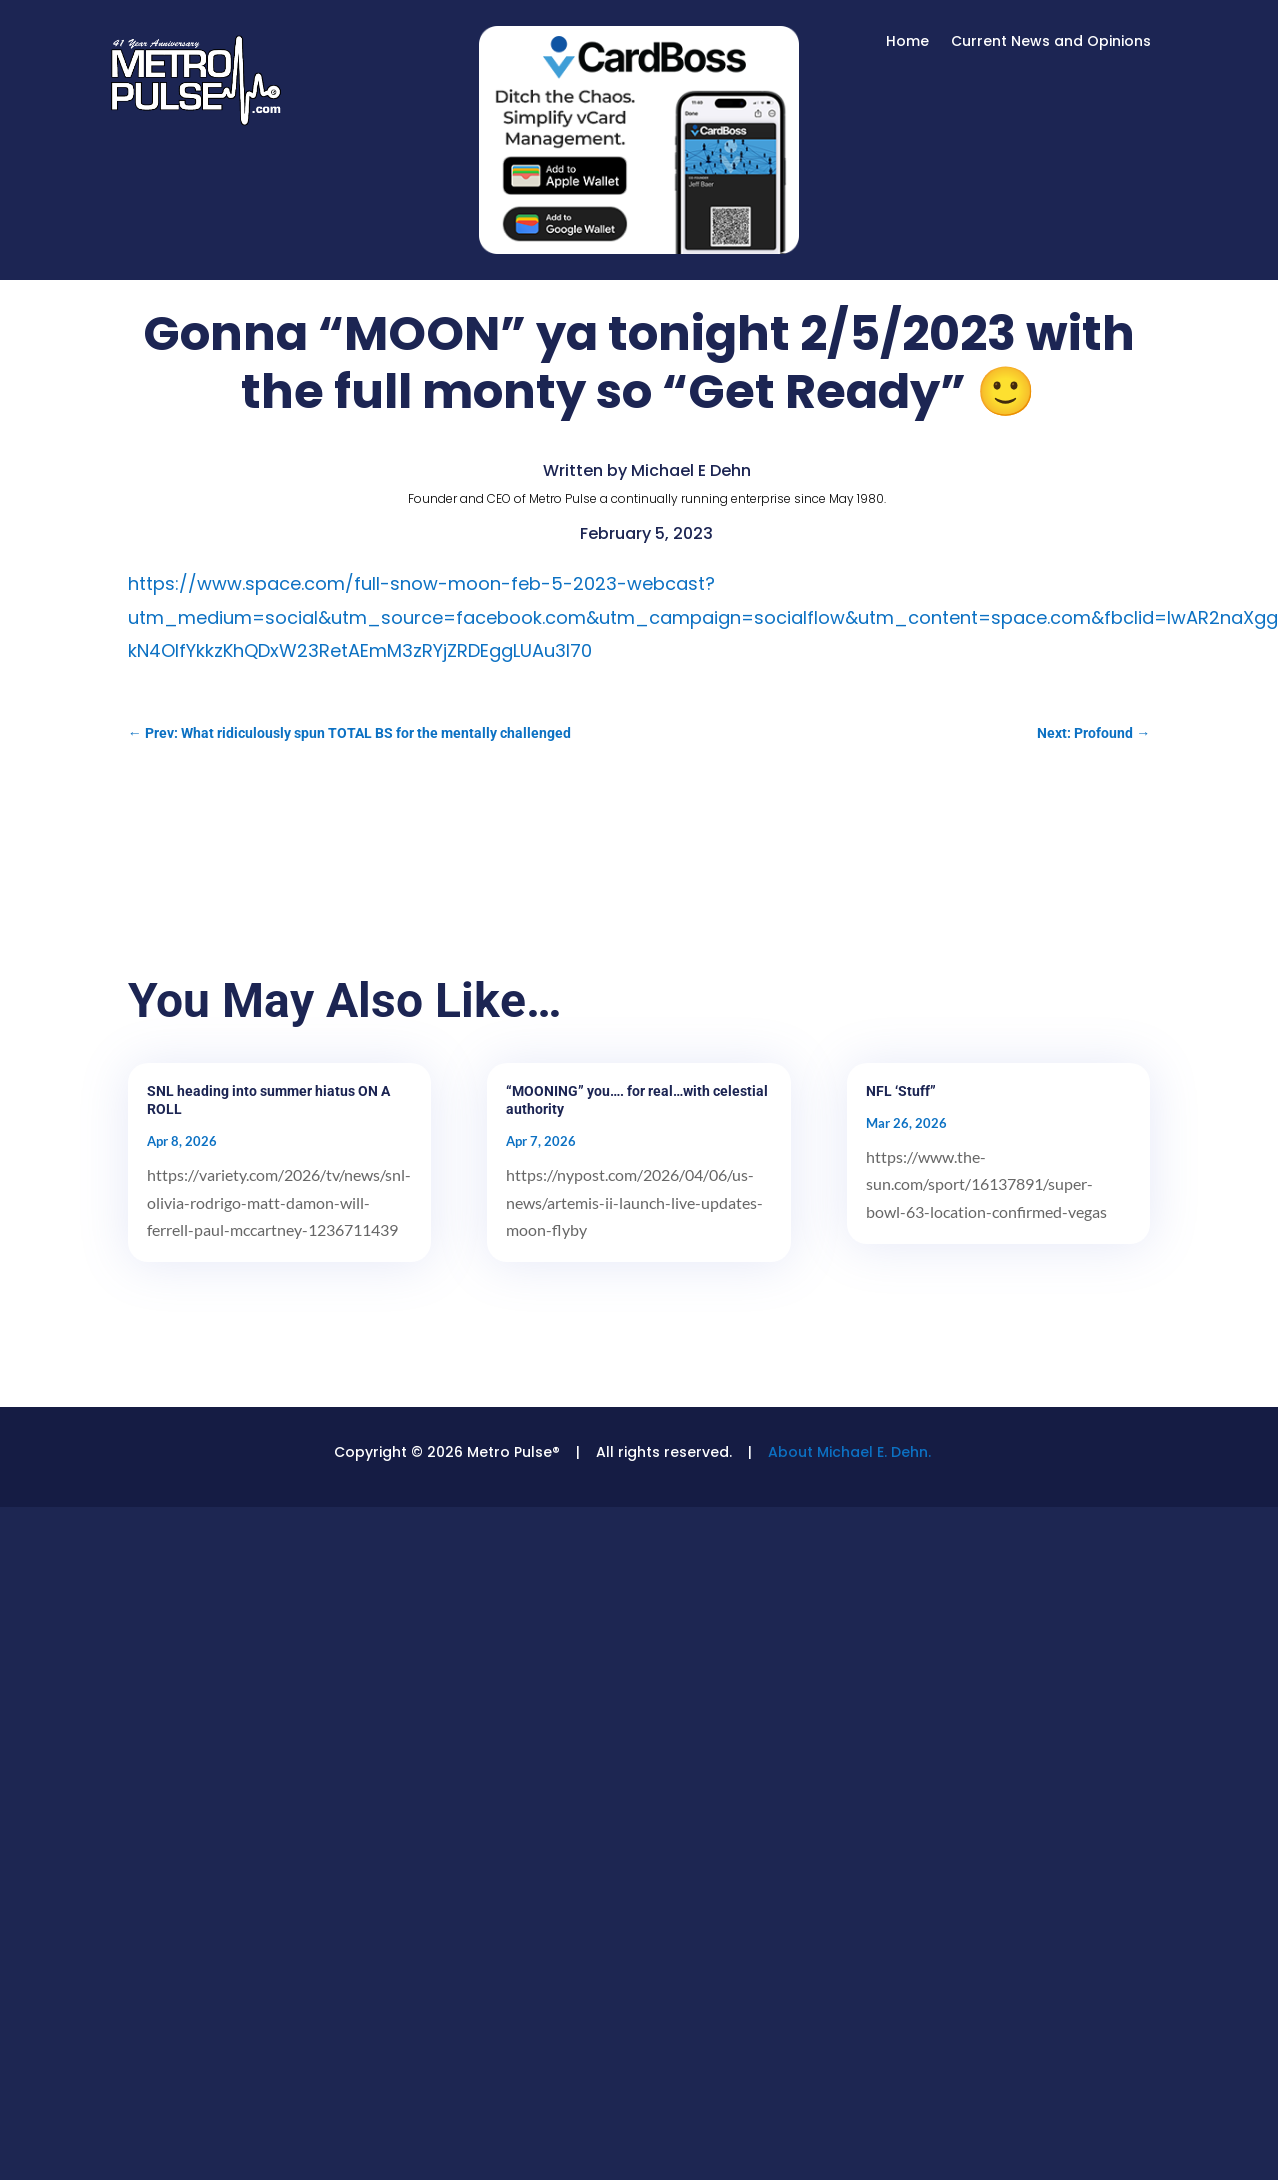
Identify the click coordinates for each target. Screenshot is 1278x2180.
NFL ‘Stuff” (901, 1091)
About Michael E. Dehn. (849, 1452)
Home (907, 42)
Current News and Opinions (1051, 42)
